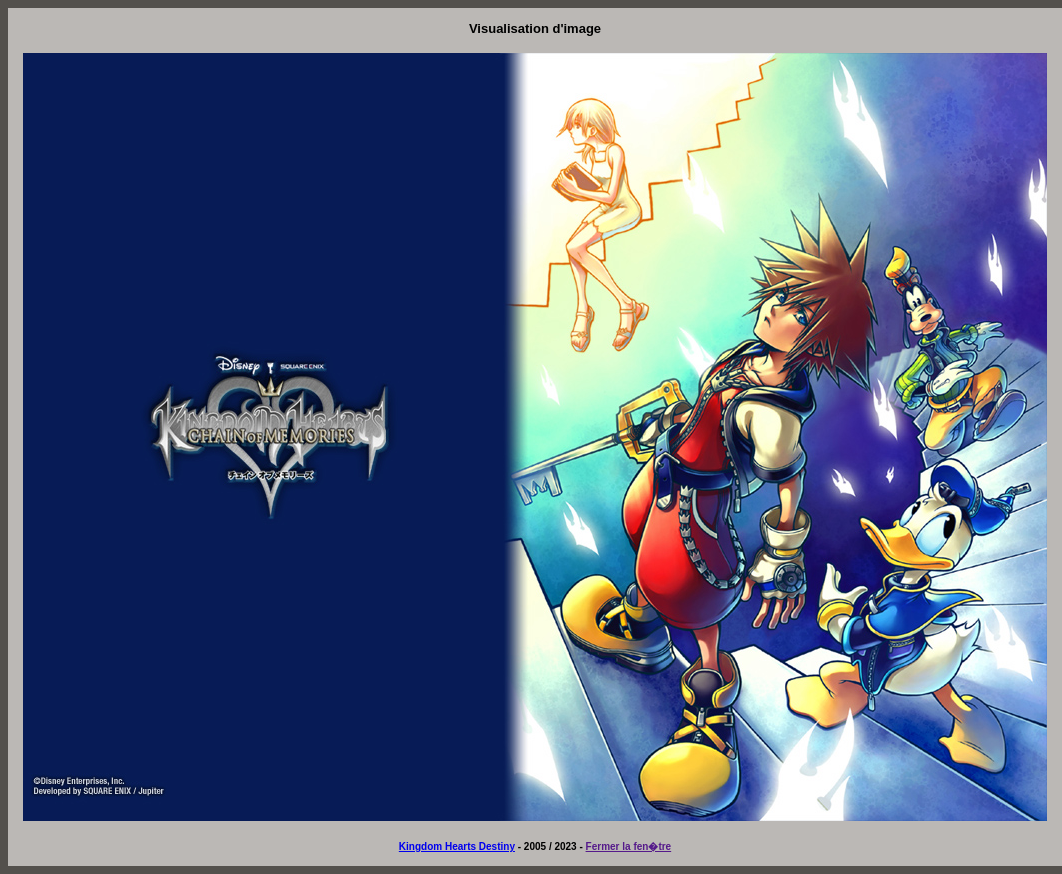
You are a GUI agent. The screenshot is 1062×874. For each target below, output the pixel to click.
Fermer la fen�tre (629, 846)
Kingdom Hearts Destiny (457, 846)
